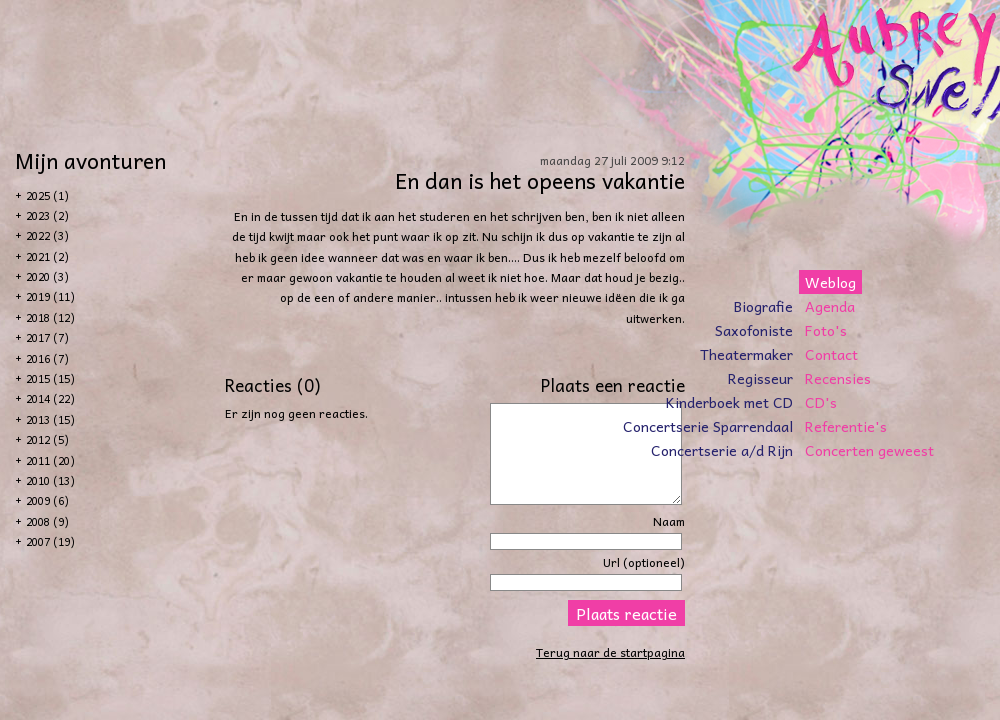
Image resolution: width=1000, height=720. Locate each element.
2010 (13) (50, 480)
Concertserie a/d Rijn (722, 450)
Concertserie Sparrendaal (708, 426)
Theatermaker (746, 354)
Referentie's (846, 426)
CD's (821, 402)
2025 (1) (47, 195)
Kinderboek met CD (729, 402)
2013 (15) (50, 419)
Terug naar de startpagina (610, 652)
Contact (831, 354)
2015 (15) (50, 378)
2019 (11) (50, 296)
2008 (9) (47, 521)
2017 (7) (47, 337)
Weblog (830, 282)
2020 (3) (47, 276)
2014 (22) (50, 398)
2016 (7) (47, 358)
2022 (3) (47, 235)
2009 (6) (47, 500)
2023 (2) (47, 215)
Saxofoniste (754, 330)
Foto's (826, 330)
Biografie (763, 306)
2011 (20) (50, 460)
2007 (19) (50, 541)
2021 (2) (47, 256)
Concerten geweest (869, 450)
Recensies (838, 378)
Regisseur (760, 378)
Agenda (830, 306)
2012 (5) (47, 439)
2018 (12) (50, 317)
